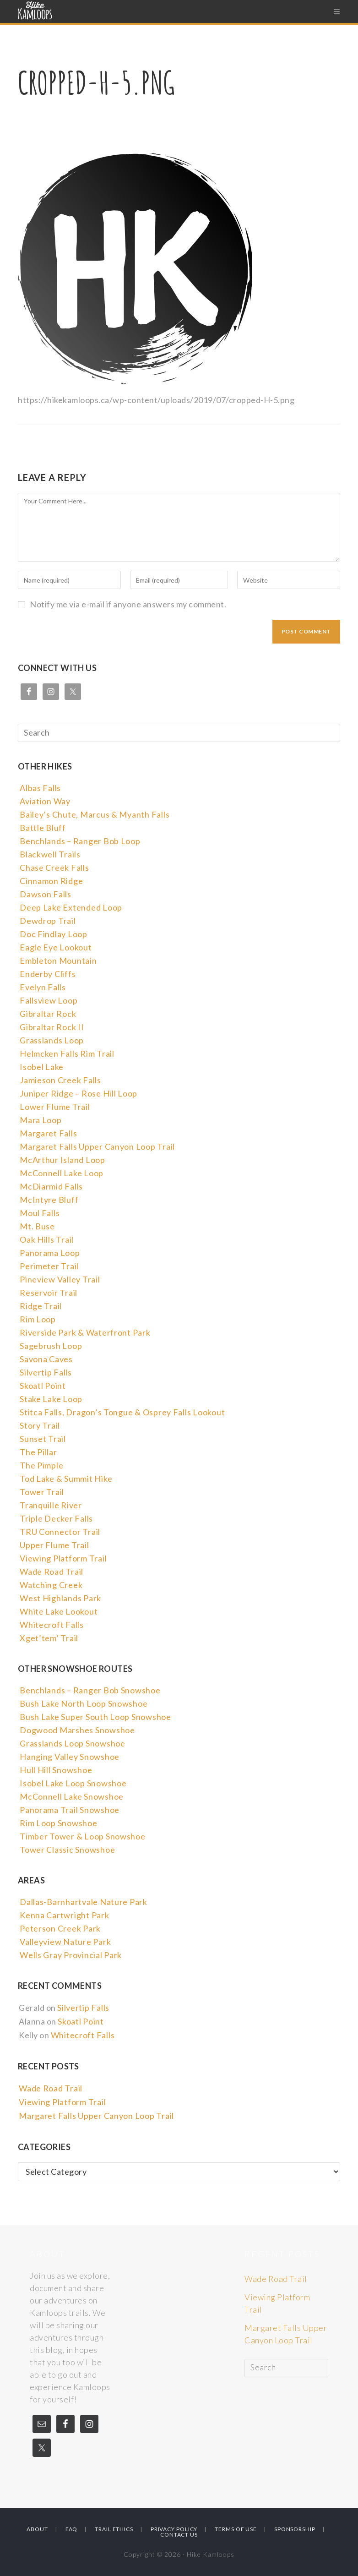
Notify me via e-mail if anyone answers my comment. (122, 604)
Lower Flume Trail (54, 1110)
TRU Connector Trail (59, 1535)
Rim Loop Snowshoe (58, 1826)
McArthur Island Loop (61, 1163)
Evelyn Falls (42, 990)
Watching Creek (50, 1588)
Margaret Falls (48, 1136)
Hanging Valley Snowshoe (68, 1760)
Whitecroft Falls (51, 1628)
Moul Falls (39, 1216)
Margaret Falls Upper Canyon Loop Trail (95, 1150)
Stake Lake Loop (50, 1402)
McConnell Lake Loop (61, 1176)
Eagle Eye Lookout (55, 950)
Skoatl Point (42, 1389)
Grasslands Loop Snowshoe (71, 1746)
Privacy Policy (174, 2529)
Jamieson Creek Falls (59, 1083)
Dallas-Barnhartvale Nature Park (82, 1905)
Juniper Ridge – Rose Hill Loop (77, 1097)
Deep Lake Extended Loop (70, 911)
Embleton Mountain (57, 964)
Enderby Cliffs (47, 977)
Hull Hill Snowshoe (55, 1773)
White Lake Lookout (58, 1615)
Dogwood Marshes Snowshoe (76, 1733)
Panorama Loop (49, 1256)
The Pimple (41, 1468)
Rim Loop (37, 1322)
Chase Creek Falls (53, 871)
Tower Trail (41, 1495)
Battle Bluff (42, 831)
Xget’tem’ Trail (48, 1641)
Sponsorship (294, 2529)
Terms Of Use (236, 2529)
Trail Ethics (114, 2529)
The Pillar (38, 1455)
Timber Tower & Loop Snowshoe (81, 1839)
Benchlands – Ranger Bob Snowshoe (88, 1693)
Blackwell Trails (49, 857)
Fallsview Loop (48, 1004)
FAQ (71, 2529)
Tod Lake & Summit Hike (65, 1482)
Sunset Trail (42, 1442)
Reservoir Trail (48, 1296)
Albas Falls (40, 791)
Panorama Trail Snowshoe (68, 1813)
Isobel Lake (41, 1070)
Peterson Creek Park (59, 1932)
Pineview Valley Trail (59, 1282)
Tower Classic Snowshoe (66, 1853)
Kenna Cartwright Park (63, 1918)
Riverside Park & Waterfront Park (83, 1336)
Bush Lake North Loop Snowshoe (82, 1707)
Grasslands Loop (51, 1043)
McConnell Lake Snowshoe (70, 1800)
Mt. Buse (37, 1229)
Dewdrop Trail (47, 924)
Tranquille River (50, 1508)
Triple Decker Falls (55, 1522)
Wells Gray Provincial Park (69, 1958)
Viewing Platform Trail (62, 1561)
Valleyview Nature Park (64, 1945)
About (37, 2529)
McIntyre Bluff (48, 1203)
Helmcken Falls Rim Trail (66, 1057)
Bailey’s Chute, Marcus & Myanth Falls (93, 818)
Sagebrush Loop (50, 1349)
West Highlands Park (59, 1601)
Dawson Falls (45, 897)
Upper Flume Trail (53, 1548)
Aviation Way (44, 804)
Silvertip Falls (45, 1375)
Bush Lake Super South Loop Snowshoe (94, 1720)
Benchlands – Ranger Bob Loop (78, 844)
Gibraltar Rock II (51, 1030)
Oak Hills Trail (46, 1243)
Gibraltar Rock (47, 1017)
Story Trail (39, 1429)
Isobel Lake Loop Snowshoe (72, 1786)
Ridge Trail (40, 1309)
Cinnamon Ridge (50, 884)
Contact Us (179, 2534)
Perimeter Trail (48, 1269)
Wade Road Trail (51, 1575)
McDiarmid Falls (50, 1189)
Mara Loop (40, 1123)
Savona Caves (45, 1362)
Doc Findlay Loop (53, 937)
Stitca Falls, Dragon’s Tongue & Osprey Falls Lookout (119, 1415)
